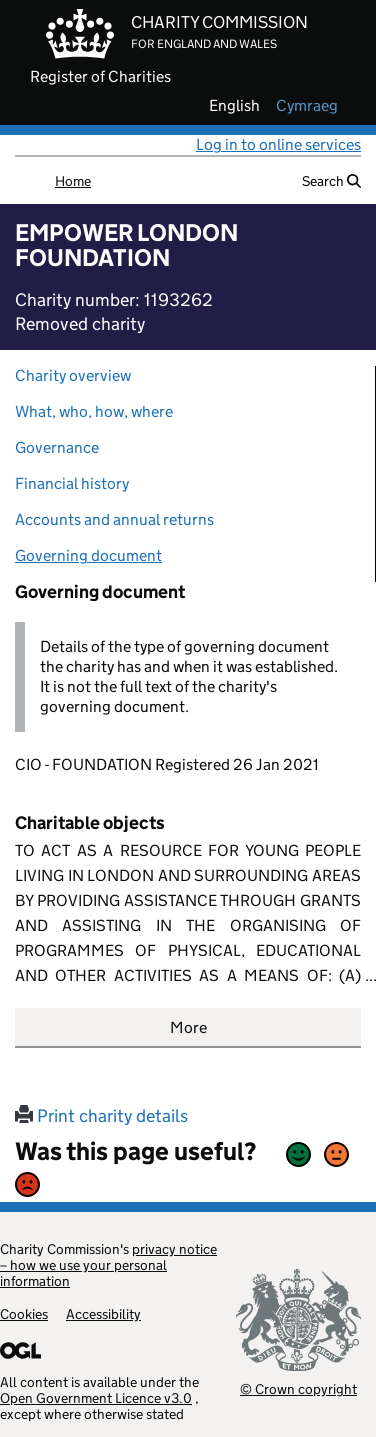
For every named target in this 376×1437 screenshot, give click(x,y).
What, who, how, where (94, 411)
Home (73, 181)
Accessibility (103, 1314)
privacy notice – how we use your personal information (108, 1265)
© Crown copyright (298, 1388)
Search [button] (331, 181)
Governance (57, 447)
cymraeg (307, 106)
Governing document (88, 555)
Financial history (72, 483)
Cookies (24, 1314)
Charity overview (73, 375)
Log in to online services (278, 144)
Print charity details (101, 1116)
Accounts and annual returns (114, 519)
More (188, 1027)
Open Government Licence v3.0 (96, 1398)
